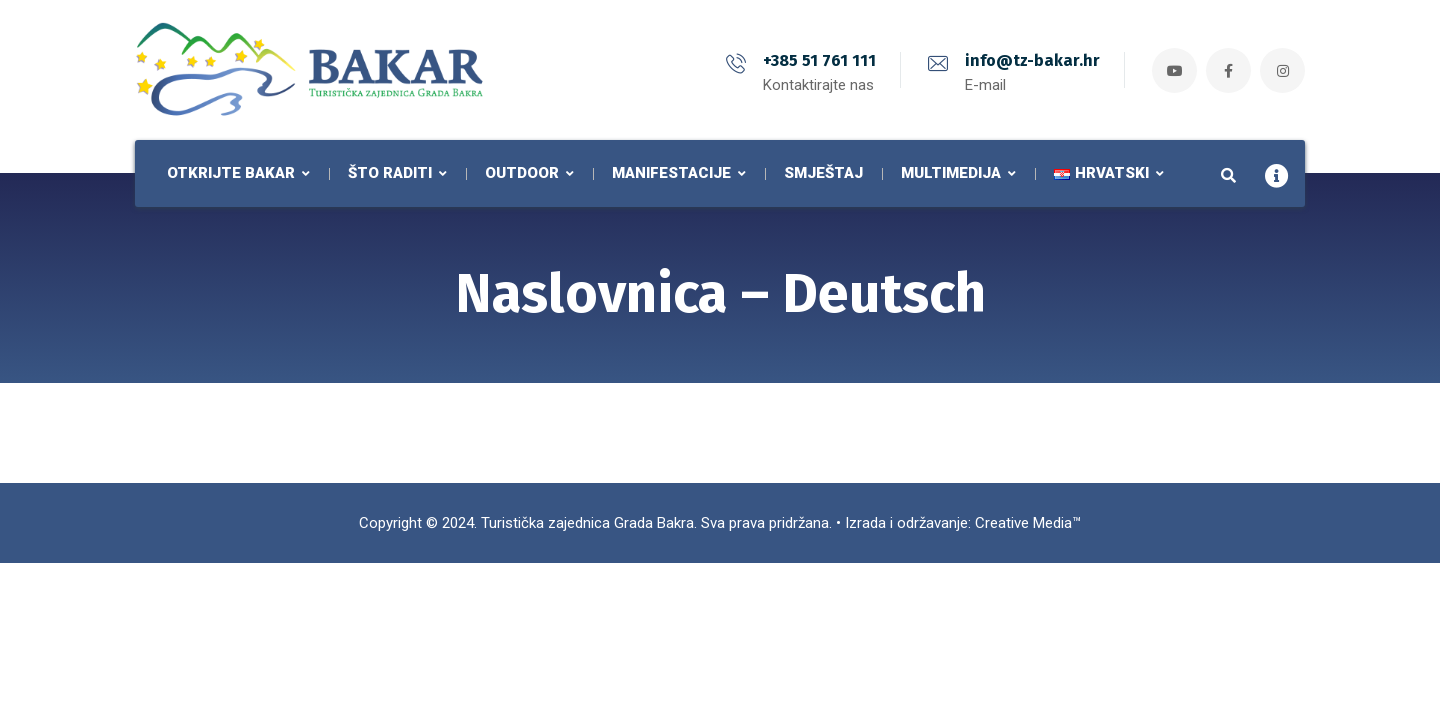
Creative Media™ (1028, 523)
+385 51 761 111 (819, 60)
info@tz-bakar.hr (1032, 60)
